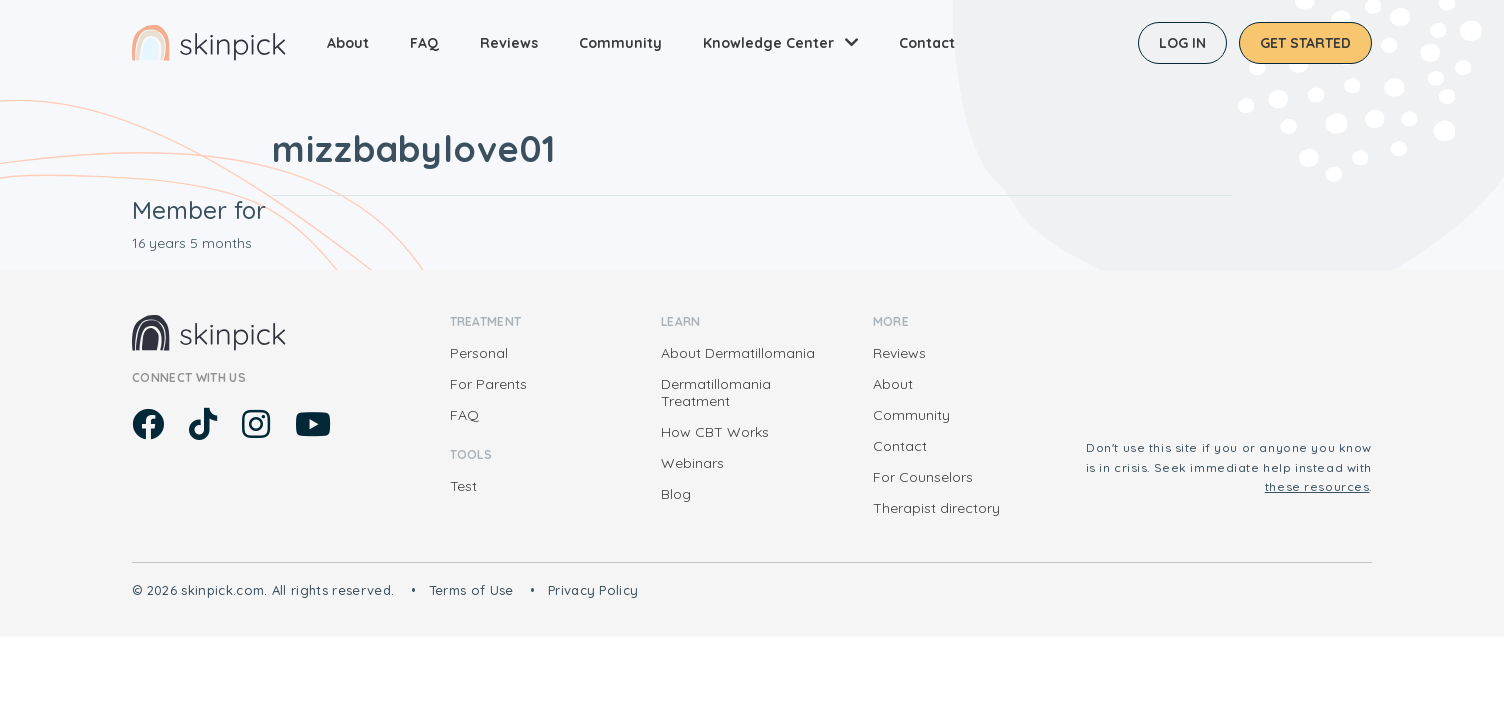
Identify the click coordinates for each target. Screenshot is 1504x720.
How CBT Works (715, 432)
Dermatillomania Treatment (716, 392)
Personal (479, 353)
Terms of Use (471, 590)
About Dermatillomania (738, 353)
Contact (927, 43)
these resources (1317, 486)
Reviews (509, 43)
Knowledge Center (768, 43)
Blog (676, 494)
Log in (1182, 43)
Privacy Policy (593, 590)
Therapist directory (936, 508)
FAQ (424, 43)
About (348, 43)
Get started (1305, 43)
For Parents (488, 384)
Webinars (692, 463)
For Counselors (923, 477)
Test (463, 486)
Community (620, 43)
